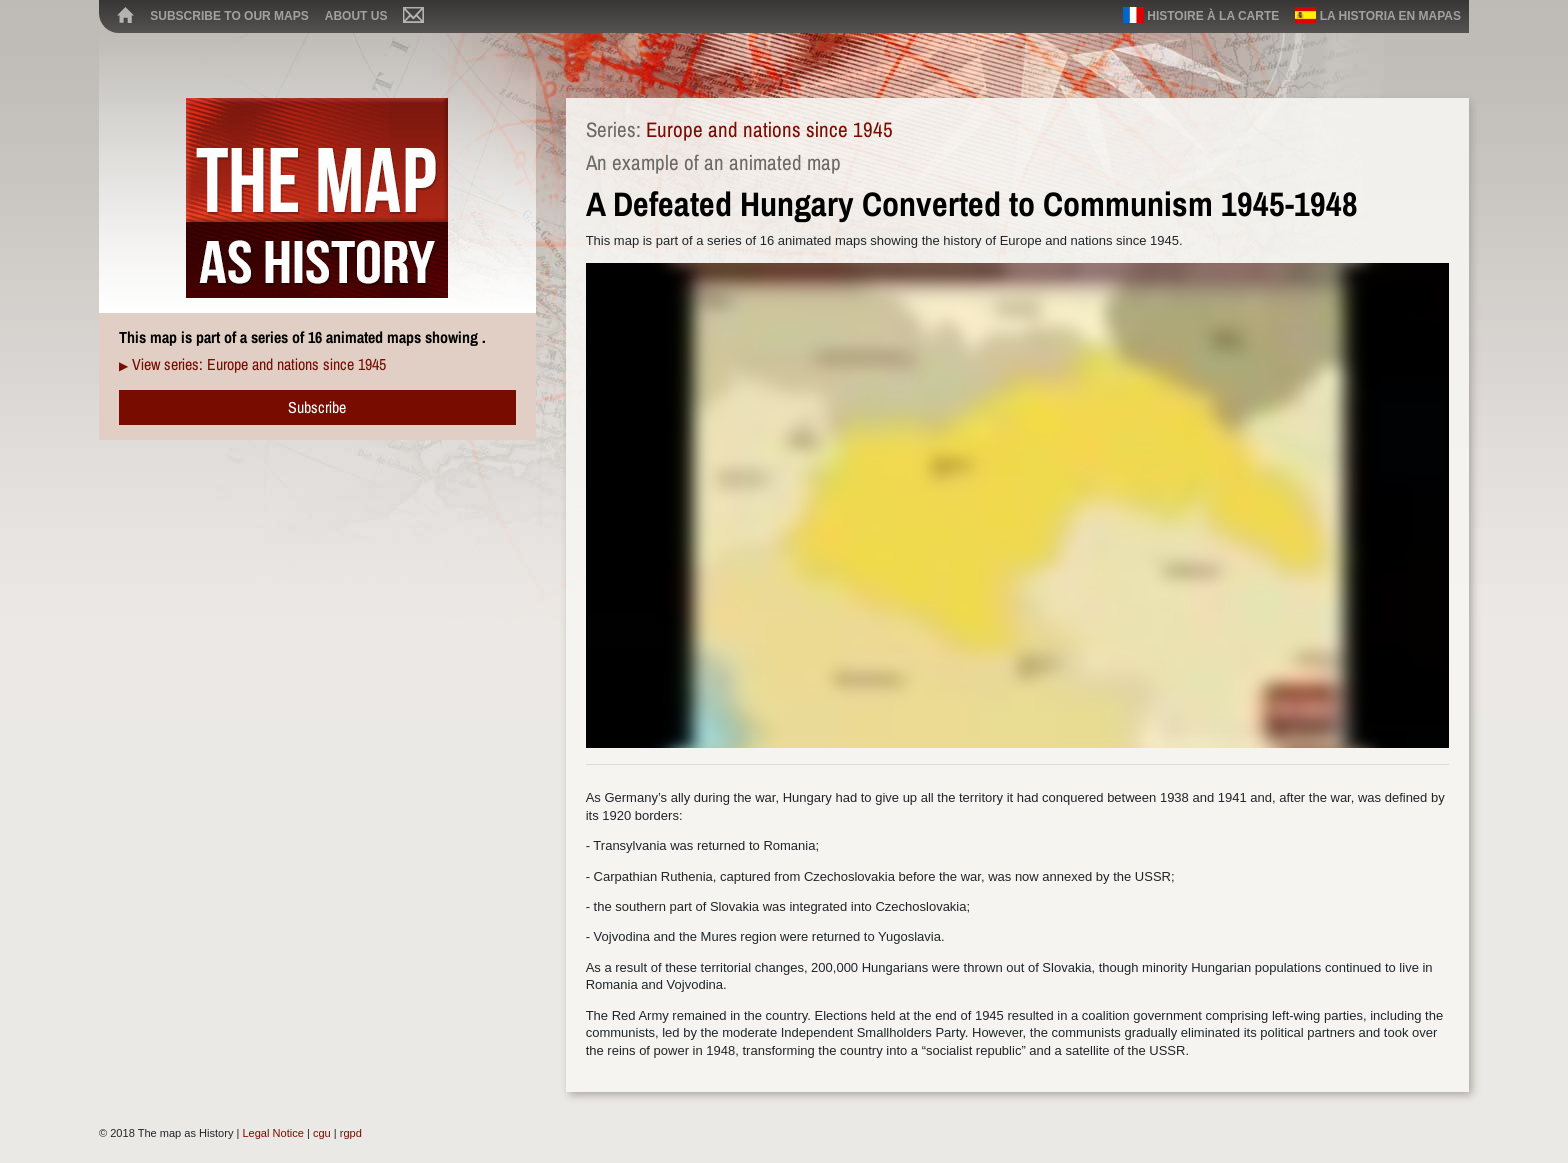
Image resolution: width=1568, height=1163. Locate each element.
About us (356, 16)
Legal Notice (272, 1133)
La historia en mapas (1378, 15)
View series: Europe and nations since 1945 (259, 364)
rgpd (351, 1133)
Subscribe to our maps (229, 16)
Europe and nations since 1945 (769, 129)
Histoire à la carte (1201, 15)
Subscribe (317, 407)
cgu (322, 1133)
